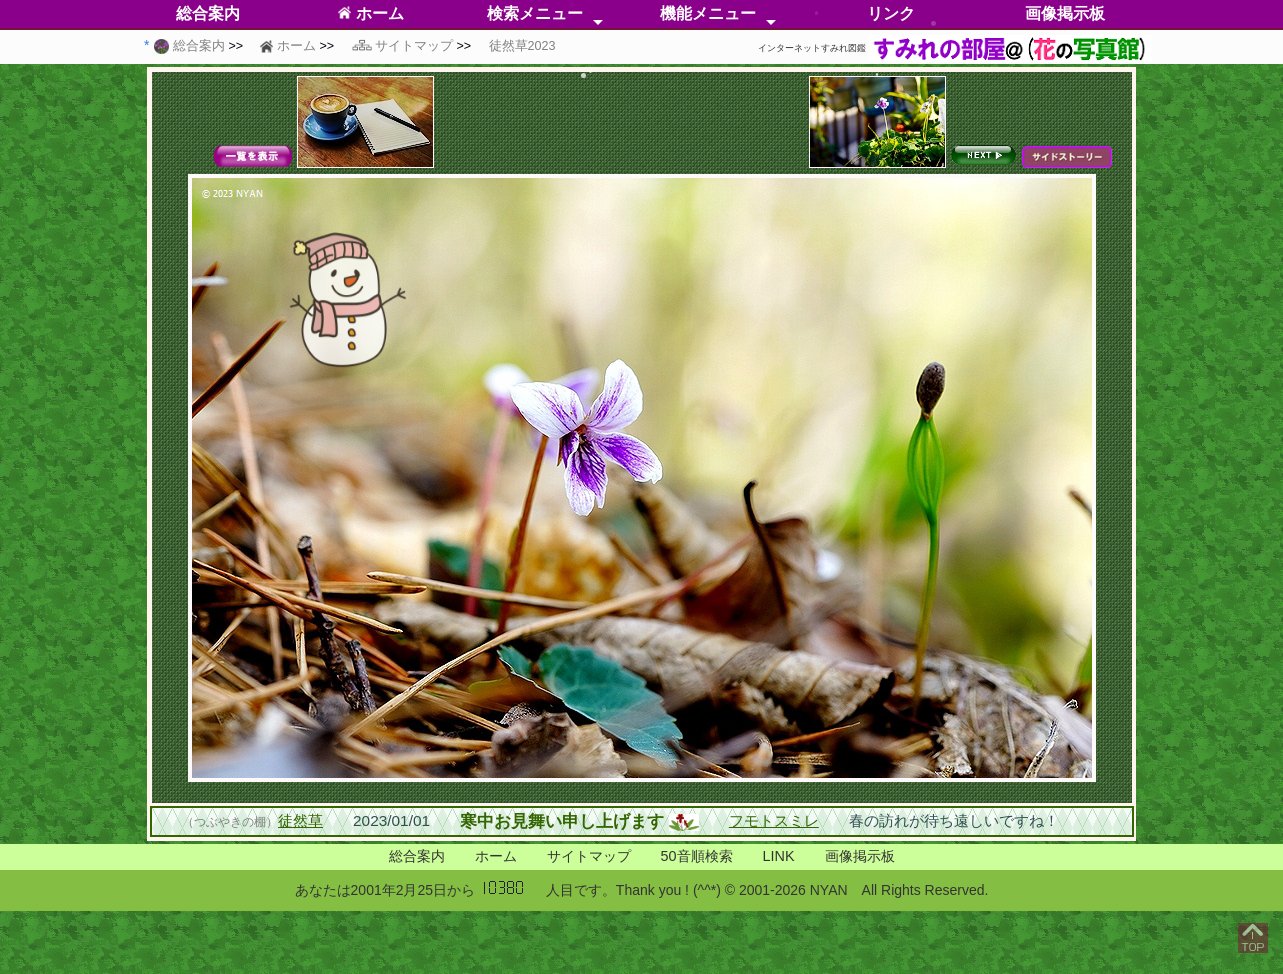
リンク (891, 13)
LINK (779, 856)
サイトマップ (589, 856)
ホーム (370, 13)
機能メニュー (708, 13)
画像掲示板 (1065, 13)
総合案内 (417, 856)
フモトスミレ (774, 820)
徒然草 (300, 820)
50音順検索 (697, 856)
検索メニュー (535, 13)
